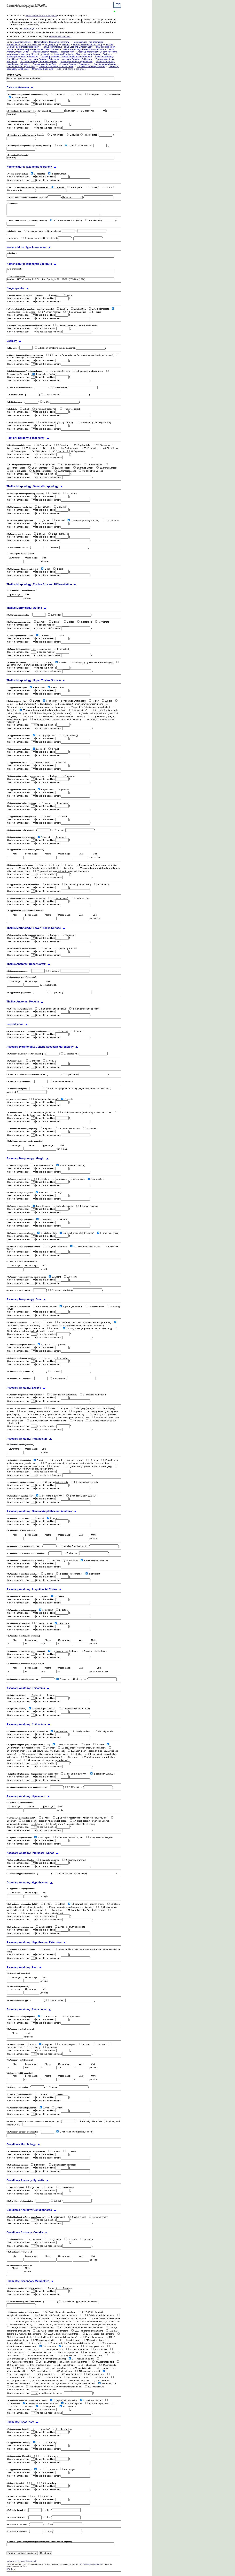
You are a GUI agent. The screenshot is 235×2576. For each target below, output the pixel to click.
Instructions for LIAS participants (41, 15)
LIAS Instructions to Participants (90, 2564)
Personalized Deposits (59, 36)
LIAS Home (11, 2569)
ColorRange (28, 28)
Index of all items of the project (71, 69)
